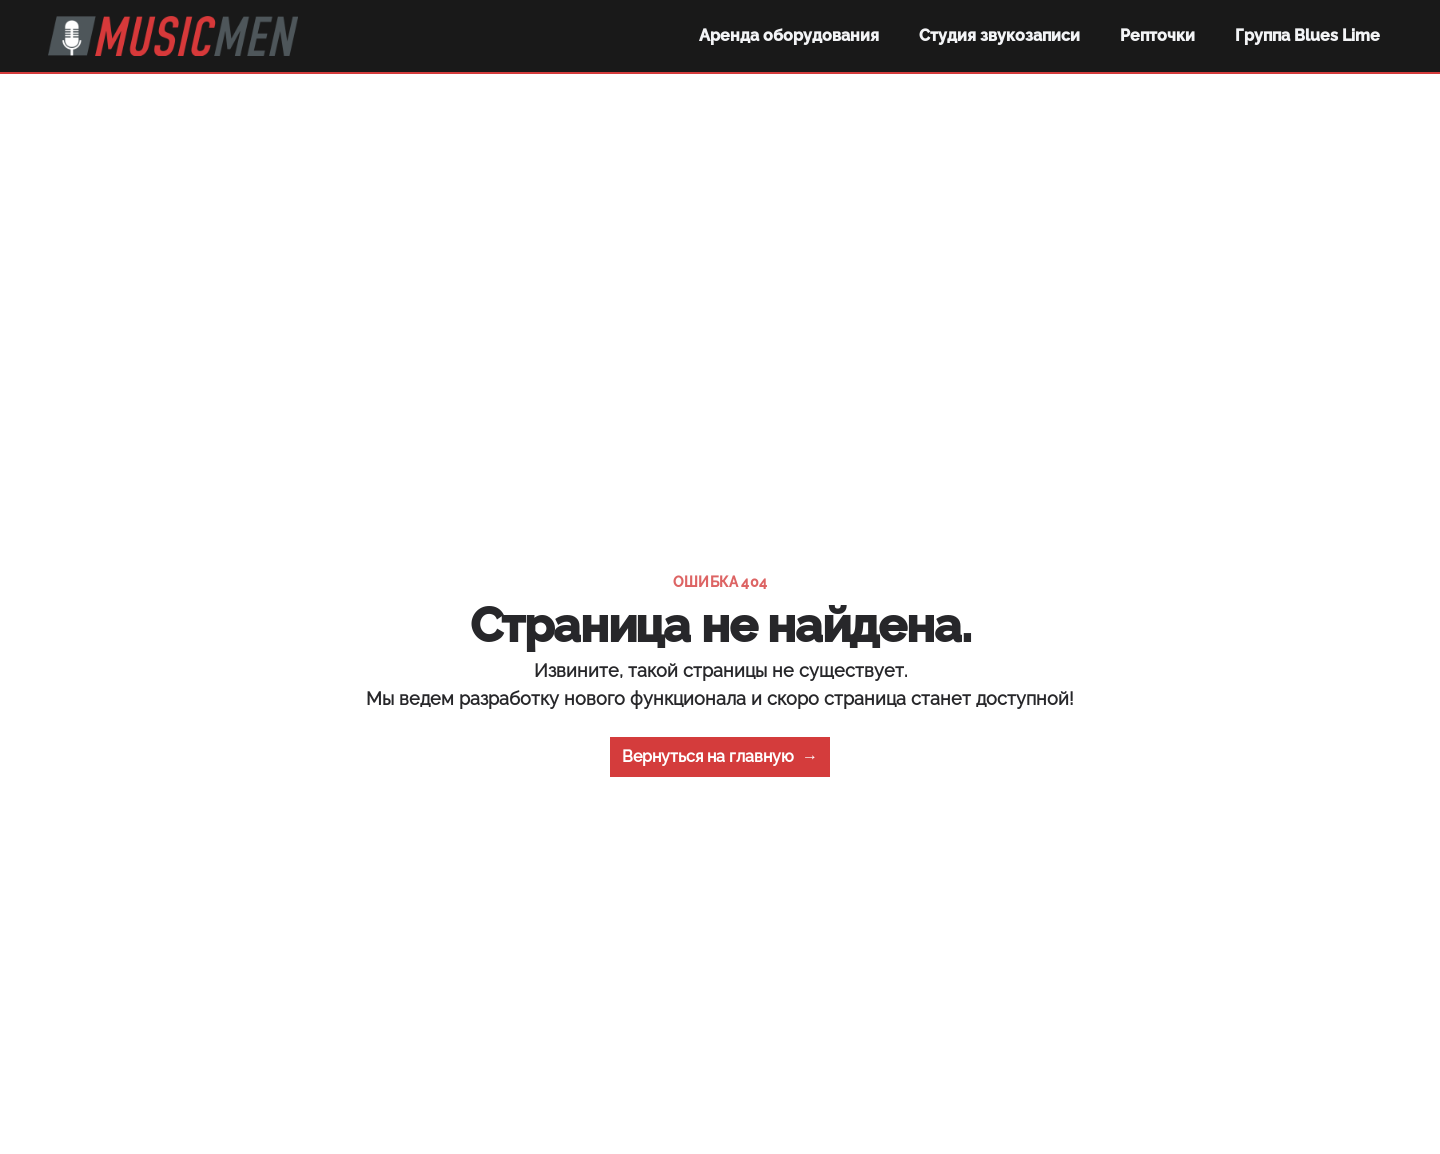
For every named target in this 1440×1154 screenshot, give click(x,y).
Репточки (1157, 35)
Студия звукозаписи (999, 35)
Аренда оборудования (789, 35)
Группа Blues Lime (1307, 35)
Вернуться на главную (720, 757)
